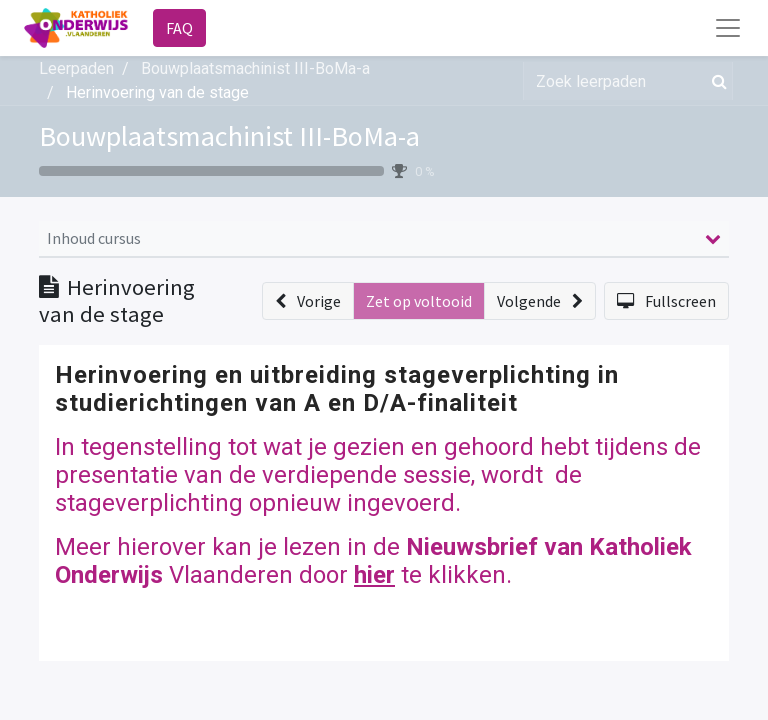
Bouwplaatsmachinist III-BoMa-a (229, 136)
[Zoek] (715, 81)
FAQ (179, 28)
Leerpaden (76, 68)
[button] (308, 301)
